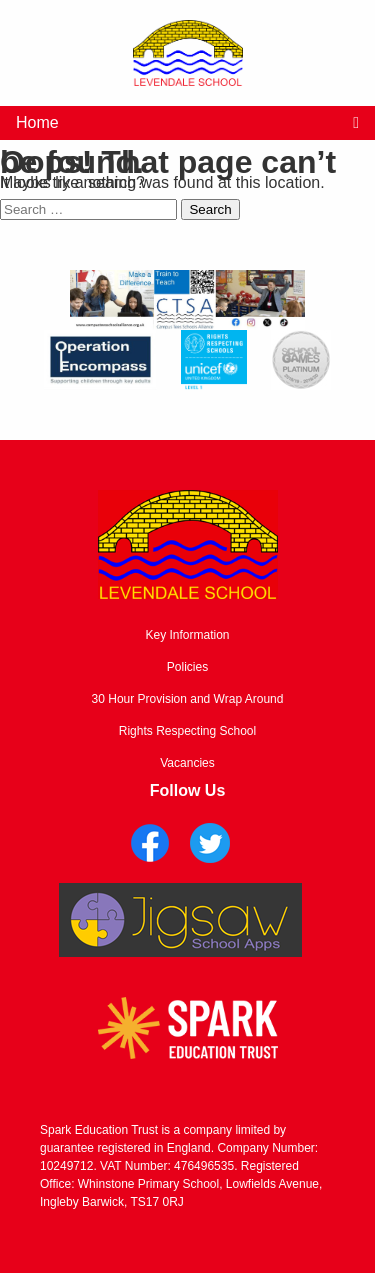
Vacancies (187, 763)
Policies (187, 667)
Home (37, 122)
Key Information (187, 635)
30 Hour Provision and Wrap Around (188, 699)
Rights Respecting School (187, 731)
